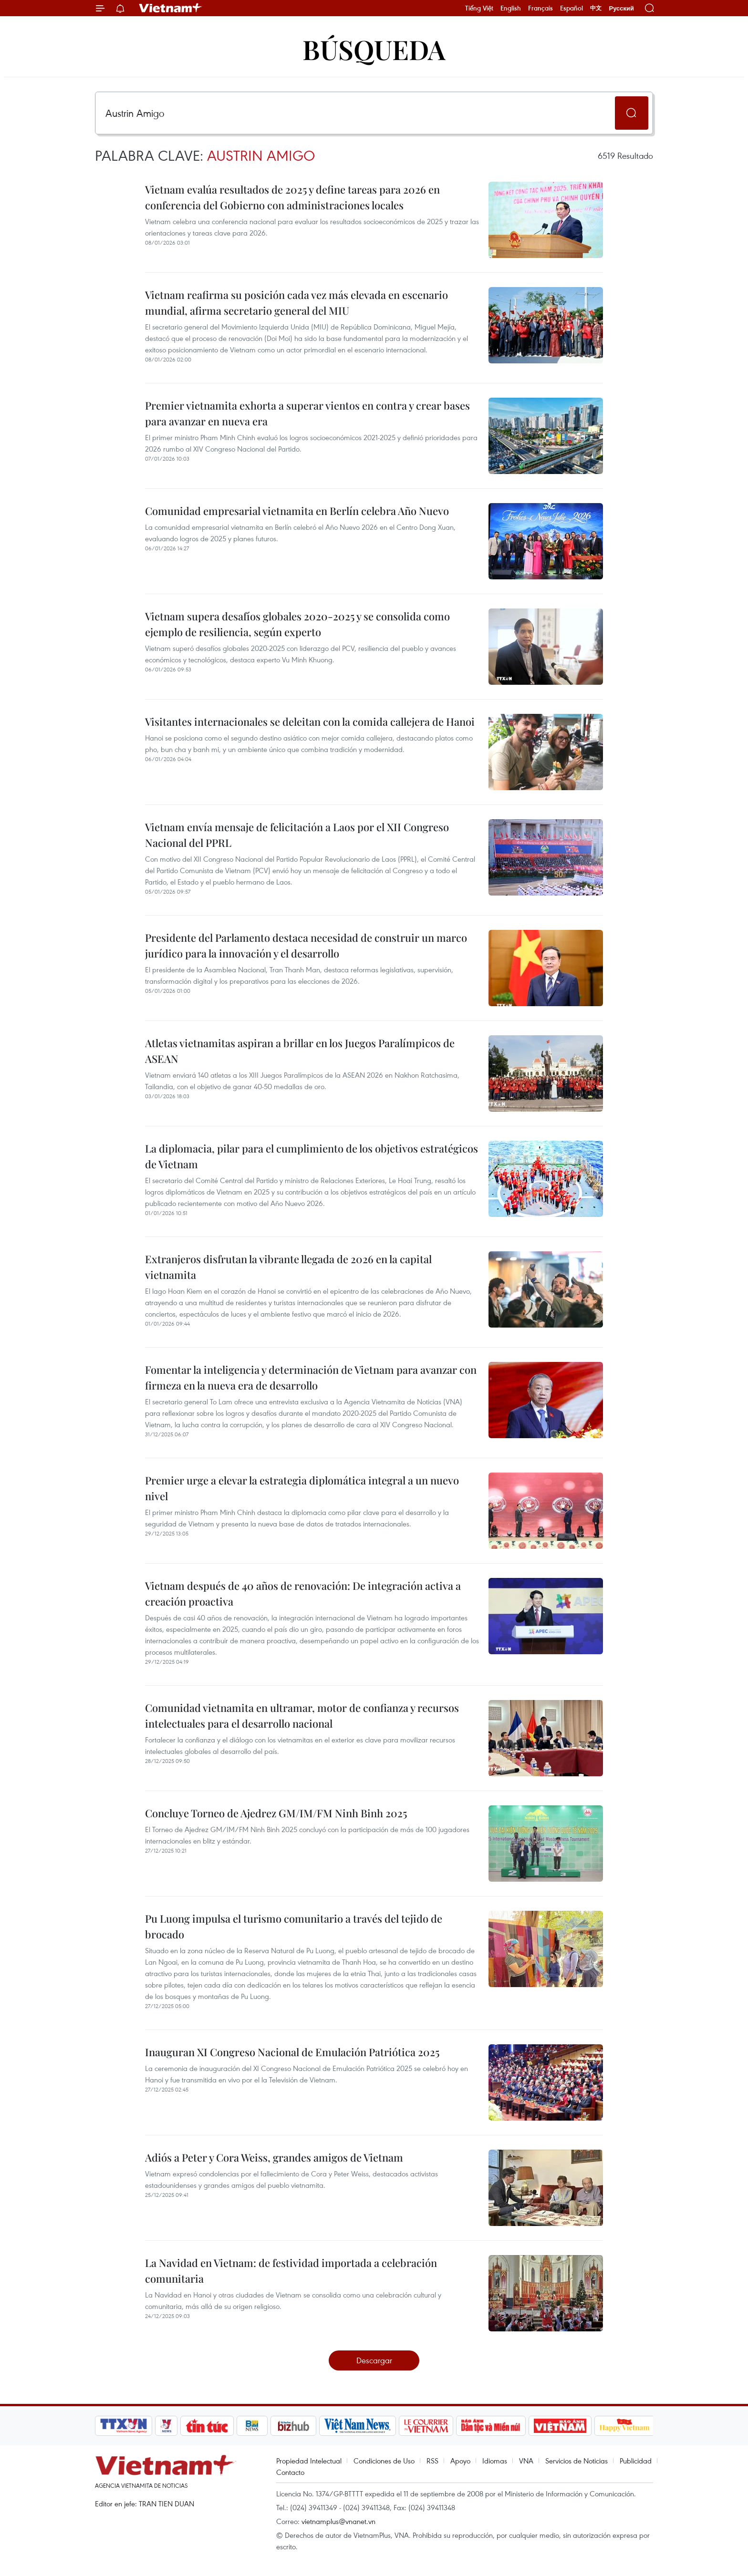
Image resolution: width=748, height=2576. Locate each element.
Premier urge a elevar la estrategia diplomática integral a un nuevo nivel (302, 1488)
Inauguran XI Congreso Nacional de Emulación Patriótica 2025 (292, 2052)
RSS (432, 2460)
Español (571, 8)
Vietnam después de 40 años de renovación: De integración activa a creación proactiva (303, 1593)
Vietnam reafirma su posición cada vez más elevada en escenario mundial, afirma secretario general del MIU (296, 303)
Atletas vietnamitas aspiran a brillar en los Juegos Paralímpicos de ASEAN (300, 1051)
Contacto (290, 2472)
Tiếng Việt (479, 8)
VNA (526, 2460)
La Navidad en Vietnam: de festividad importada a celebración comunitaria (291, 2271)
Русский (621, 8)
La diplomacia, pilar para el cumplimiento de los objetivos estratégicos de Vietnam (311, 1156)
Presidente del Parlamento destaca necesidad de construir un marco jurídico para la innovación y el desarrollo (306, 945)
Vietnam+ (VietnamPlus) (171, 8)
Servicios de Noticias (576, 2460)
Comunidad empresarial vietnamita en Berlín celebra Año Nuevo (297, 511)
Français (540, 8)
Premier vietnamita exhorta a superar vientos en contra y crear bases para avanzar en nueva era (307, 413)
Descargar (374, 2360)
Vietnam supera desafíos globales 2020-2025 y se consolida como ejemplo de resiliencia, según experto (297, 624)
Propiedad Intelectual (309, 2460)
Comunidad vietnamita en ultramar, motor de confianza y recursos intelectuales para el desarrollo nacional (302, 1715)
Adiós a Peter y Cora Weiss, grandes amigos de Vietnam (274, 2157)
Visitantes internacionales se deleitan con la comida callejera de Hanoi (310, 721)
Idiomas (494, 2460)
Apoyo (460, 2460)
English (510, 8)
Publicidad (636, 2460)
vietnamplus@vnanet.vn (338, 2521)
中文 (596, 8)
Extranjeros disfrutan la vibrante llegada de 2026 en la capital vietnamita (288, 1267)
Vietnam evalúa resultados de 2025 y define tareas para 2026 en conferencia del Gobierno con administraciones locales (292, 197)
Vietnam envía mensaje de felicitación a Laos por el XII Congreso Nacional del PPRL (297, 835)
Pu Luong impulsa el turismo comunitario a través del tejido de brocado (293, 1926)
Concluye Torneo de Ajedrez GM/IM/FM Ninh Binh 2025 (276, 1813)
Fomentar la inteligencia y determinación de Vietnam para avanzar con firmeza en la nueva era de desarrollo (311, 1377)
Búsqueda (374, 49)
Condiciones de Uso (384, 2460)
